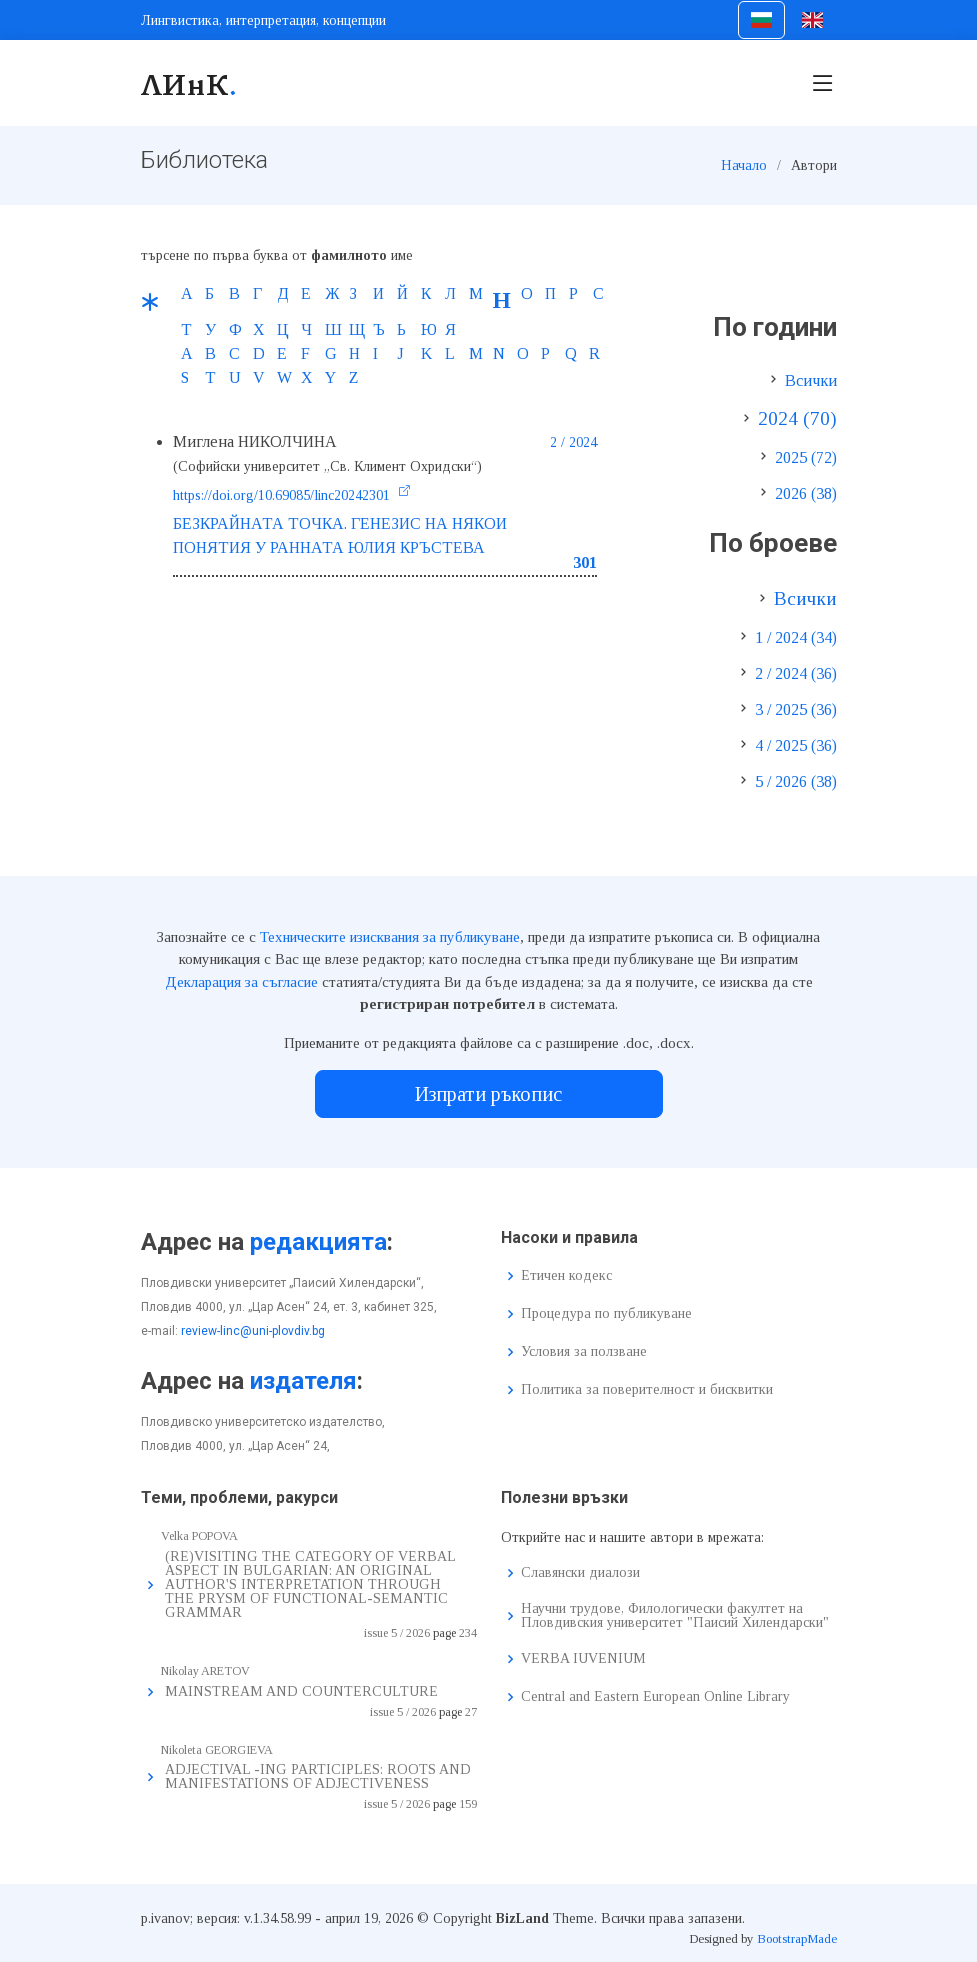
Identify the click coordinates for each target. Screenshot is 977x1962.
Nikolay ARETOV (205, 1671)
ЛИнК (189, 83)
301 (585, 562)
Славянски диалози (580, 1573)
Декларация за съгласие (241, 982)
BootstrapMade (797, 1938)
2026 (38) (806, 493)
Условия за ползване (584, 1352)
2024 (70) (797, 418)
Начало (744, 165)
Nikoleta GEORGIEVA (217, 1750)
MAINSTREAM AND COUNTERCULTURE (301, 1691)
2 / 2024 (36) (796, 673)
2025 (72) (806, 457)
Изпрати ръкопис (488, 1094)
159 (468, 1804)
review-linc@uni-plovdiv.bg (253, 1331)
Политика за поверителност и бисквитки (647, 1390)
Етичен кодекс (566, 1276)
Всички (811, 380)
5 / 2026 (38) (796, 781)
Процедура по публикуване (606, 1314)
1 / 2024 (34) (796, 637)
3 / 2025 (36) (796, 709)
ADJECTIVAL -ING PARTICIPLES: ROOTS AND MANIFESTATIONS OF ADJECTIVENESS (318, 1776)
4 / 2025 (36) (796, 745)
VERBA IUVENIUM (583, 1659)
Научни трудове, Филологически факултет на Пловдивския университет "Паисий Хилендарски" (675, 1616)
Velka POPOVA (199, 1536)
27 (471, 1712)
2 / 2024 (573, 442)
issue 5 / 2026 (397, 1633)
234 (468, 1633)
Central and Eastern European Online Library (655, 1697)
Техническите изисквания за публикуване (390, 937)
